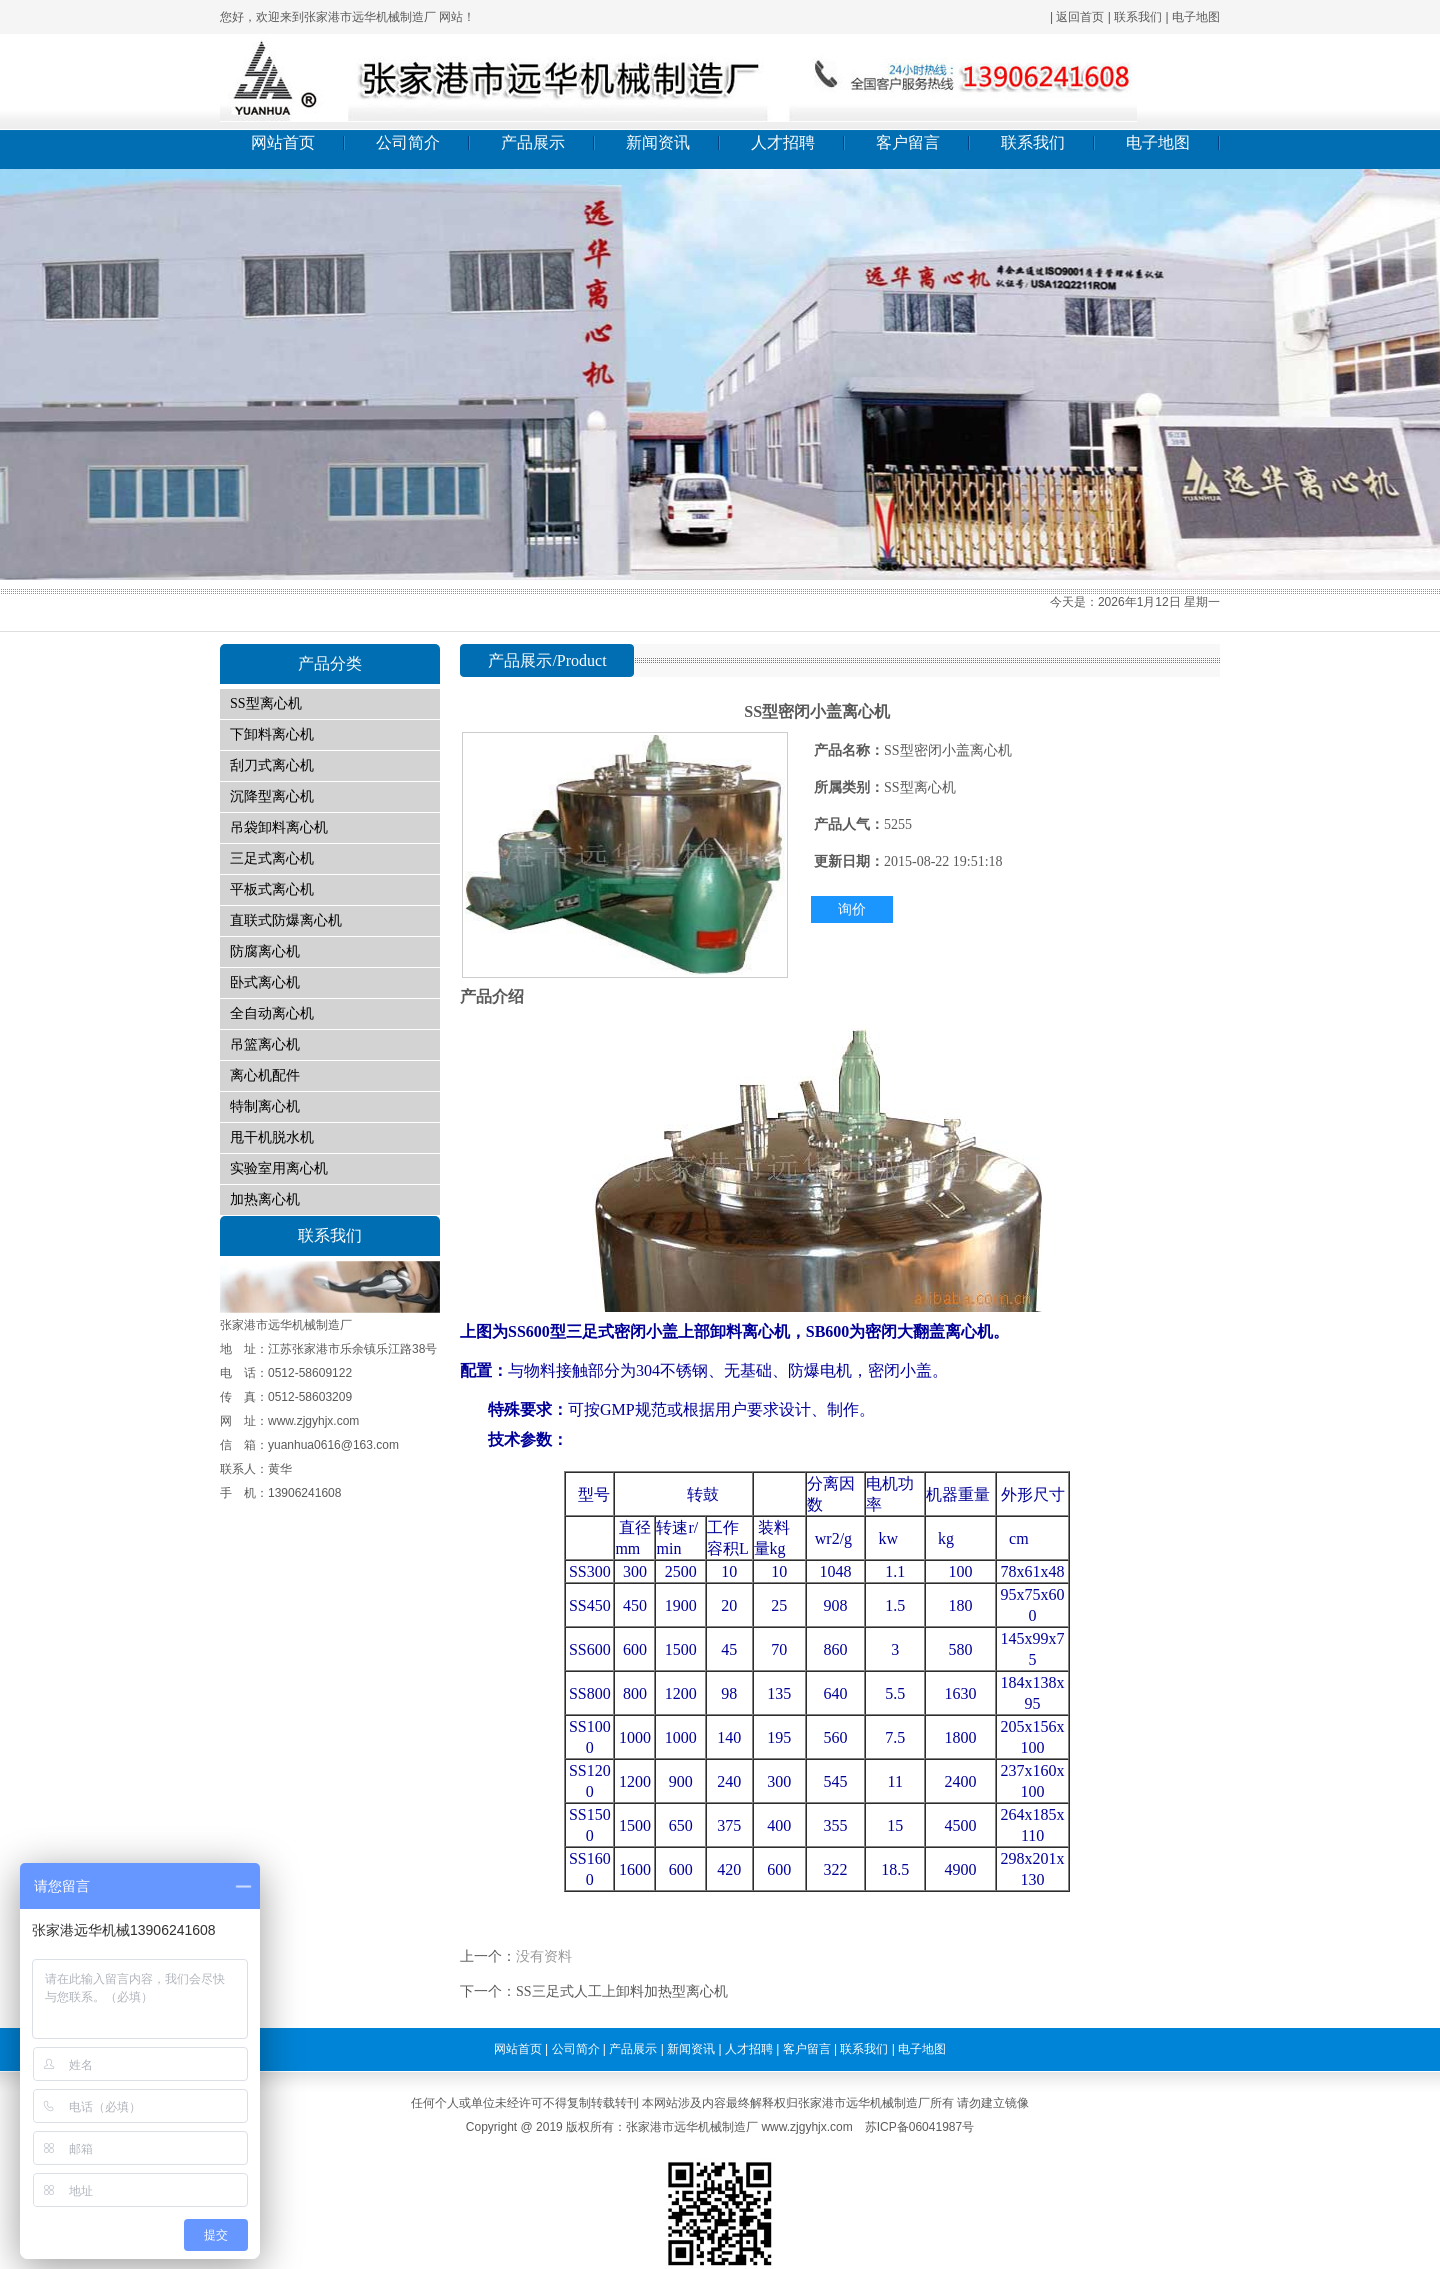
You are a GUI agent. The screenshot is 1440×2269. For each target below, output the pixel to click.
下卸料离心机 (272, 734)
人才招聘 (783, 142)
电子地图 (1196, 17)
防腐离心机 (265, 951)
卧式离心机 (265, 982)
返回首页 (1080, 17)
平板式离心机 (272, 889)
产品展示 (533, 142)
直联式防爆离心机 (286, 920)
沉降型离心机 (272, 796)
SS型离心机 (266, 703)
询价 (852, 909)
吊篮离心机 (265, 1044)
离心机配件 (265, 1075)
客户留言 (908, 142)
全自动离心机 (272, 1013)
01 (720, 374)
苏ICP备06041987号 (919, 2127)
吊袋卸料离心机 (279, 827)
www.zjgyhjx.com (806, 2127)
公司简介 (408, 142)
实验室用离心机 (279, 1168)
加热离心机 (265, 1199)
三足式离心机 (272, 858)
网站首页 (283, 142)
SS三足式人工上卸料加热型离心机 (622, 1991)
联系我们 (1138, 17)
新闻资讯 (658, 142)
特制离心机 (265, 1106)
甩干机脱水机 (272, 1137)
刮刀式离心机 (272, 765)
